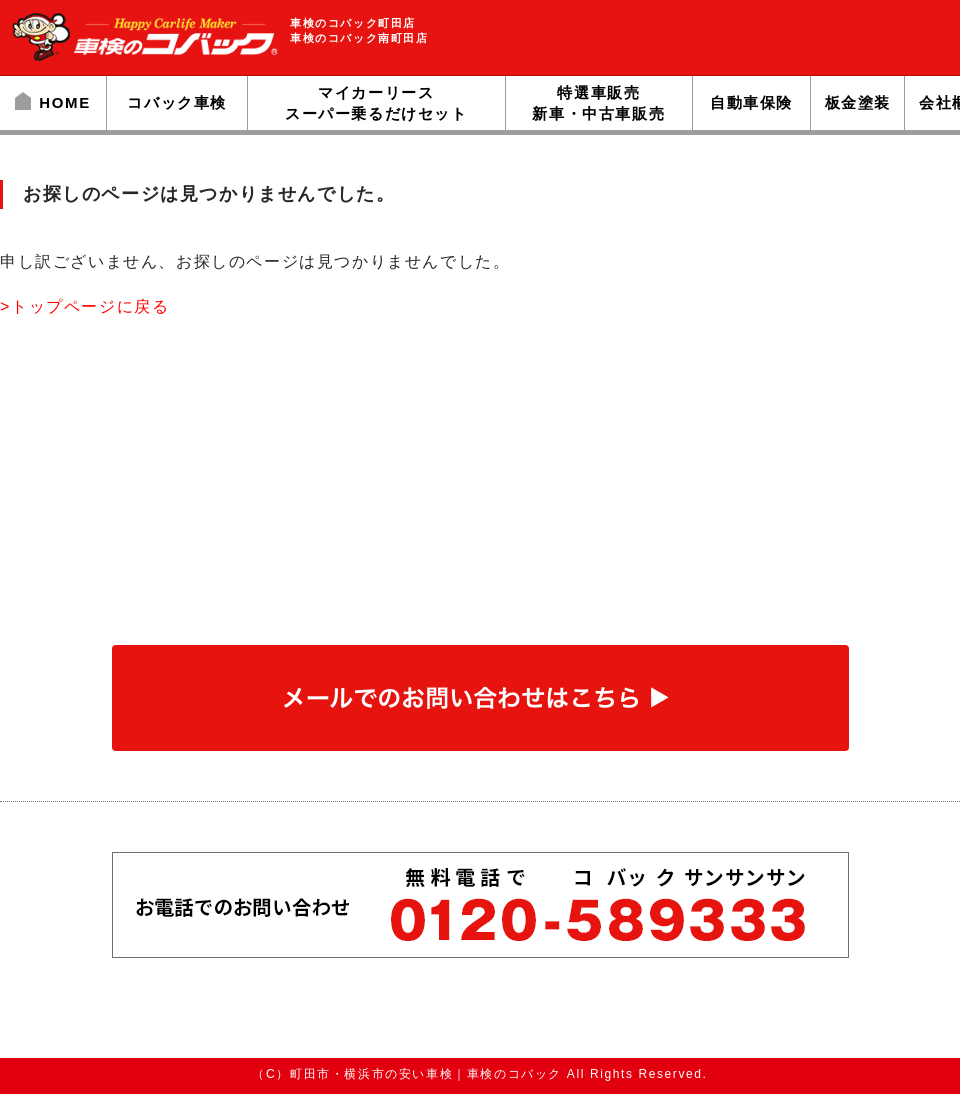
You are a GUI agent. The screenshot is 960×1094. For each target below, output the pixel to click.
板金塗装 (858, 102)
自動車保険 (751, 102)
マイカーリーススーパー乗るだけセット (376, 103)
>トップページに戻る (84, 306)
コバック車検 (177, 102)
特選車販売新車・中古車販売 (598, 103)
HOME (52, 102)
